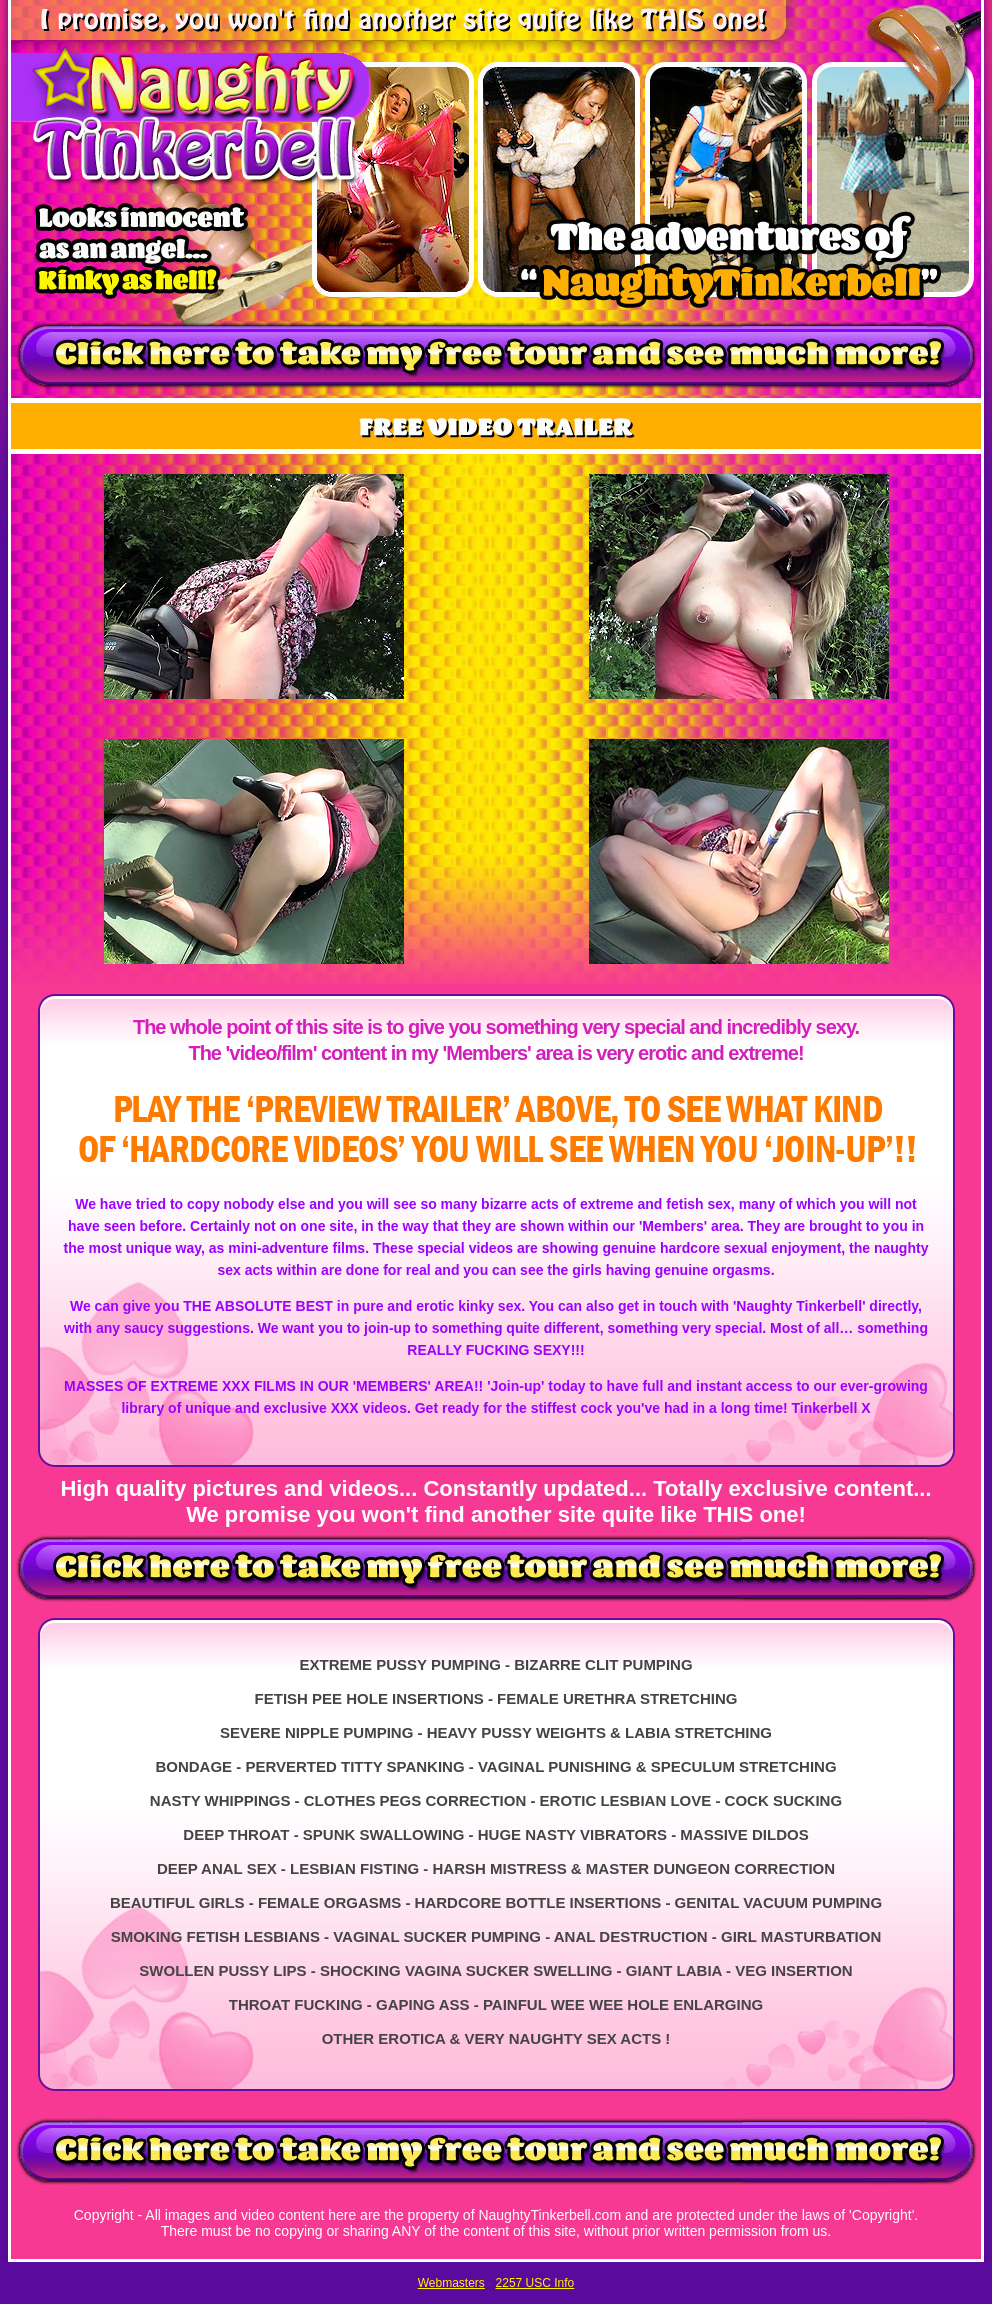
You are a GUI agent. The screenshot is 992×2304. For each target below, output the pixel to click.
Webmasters (451, 2283)
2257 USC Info (535, 2283)
